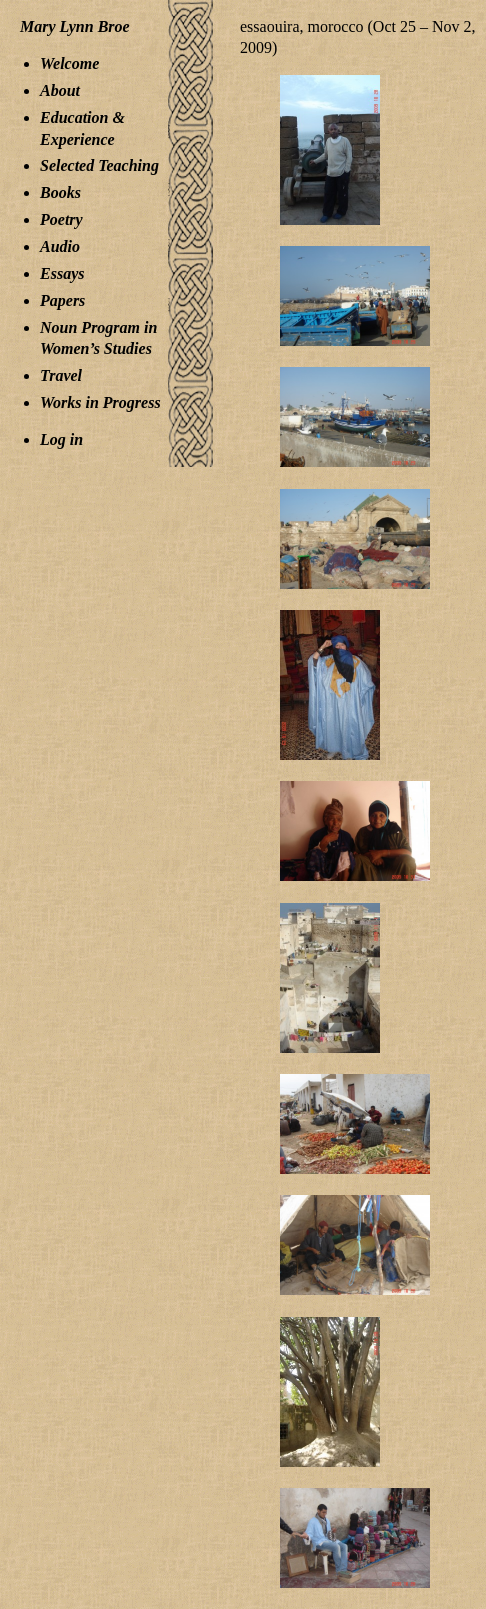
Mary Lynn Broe (75, 26)
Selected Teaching (99, 165)
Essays (62, 273)
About (60, 90)
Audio (60, 246)
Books (60, 192)
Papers (62, 300)
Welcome (69, 63)
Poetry (61, 219)
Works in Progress (100, 402)
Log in (61, 439)
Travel (61, 375)
